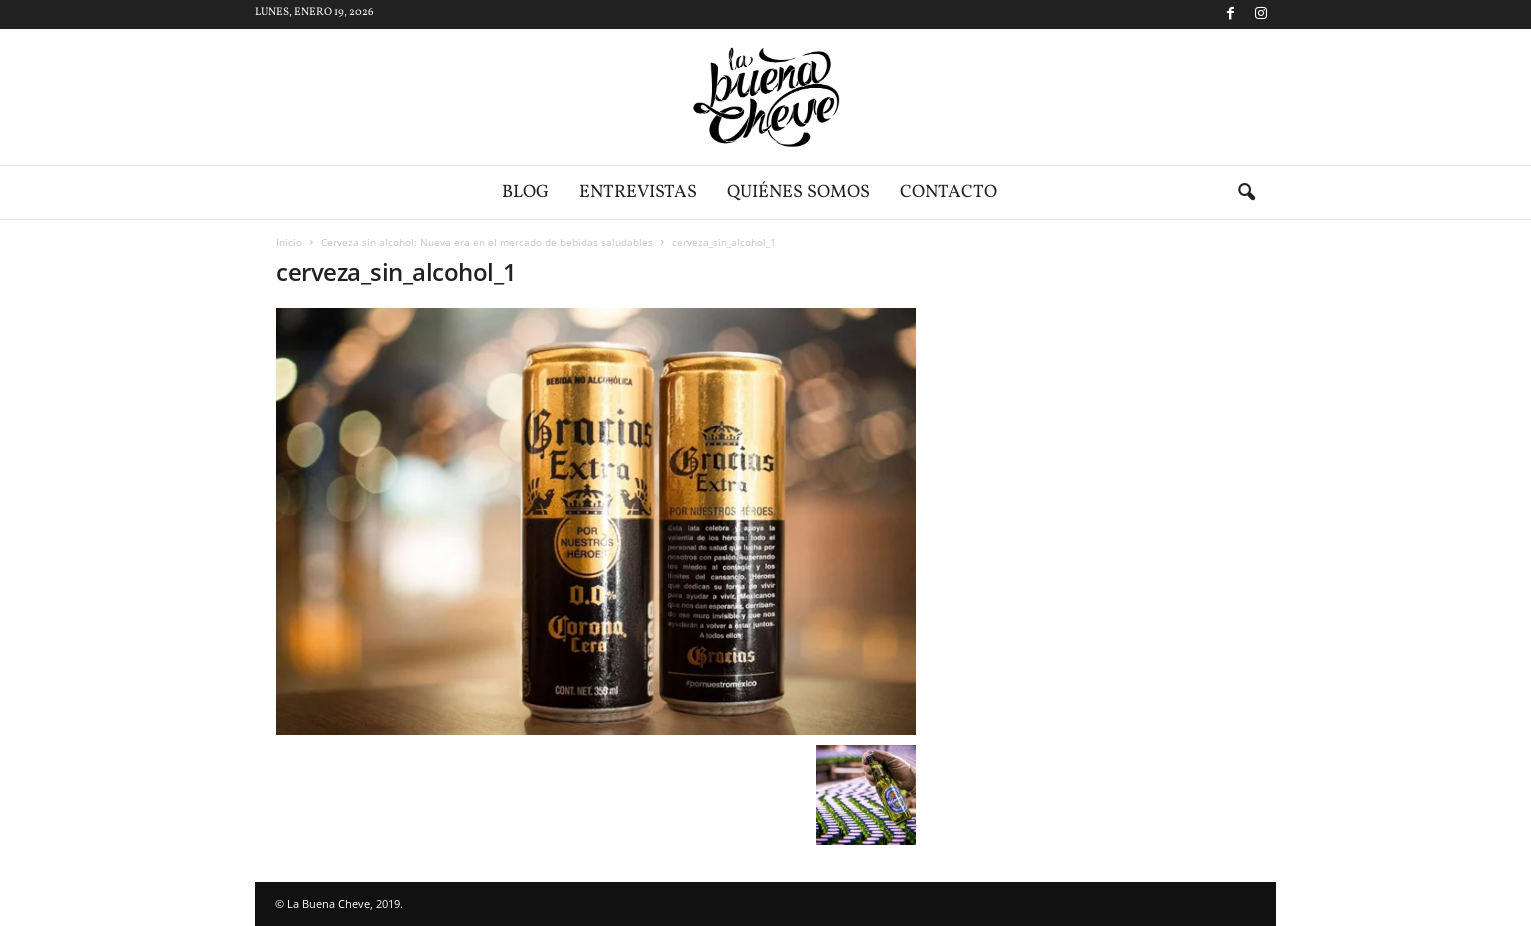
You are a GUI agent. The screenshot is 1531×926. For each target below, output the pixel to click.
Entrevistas (638, 192)
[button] (1246, 193)
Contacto (948, 192)
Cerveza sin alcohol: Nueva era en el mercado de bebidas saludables (487, 242)
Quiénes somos (798, 192)
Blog (525, 192)
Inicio (289, 242)
